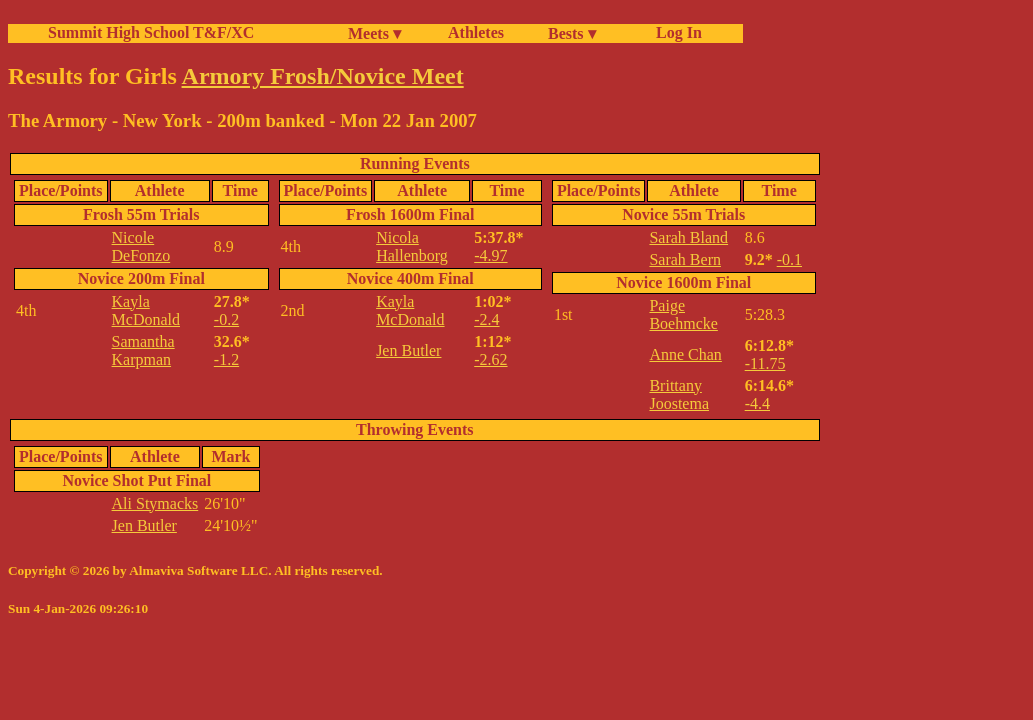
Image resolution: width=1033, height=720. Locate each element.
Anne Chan (685, 354)
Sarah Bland (688, 237)
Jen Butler (408, 350)
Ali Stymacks (155, 503)
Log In (675, 32)
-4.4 (757, 403)
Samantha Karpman (143, 350)
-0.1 (789, 259)
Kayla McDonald (146, 310)
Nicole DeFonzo (141, 246)
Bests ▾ (572, 33)
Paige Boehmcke (683, 314)
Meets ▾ (374, 33)
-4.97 (490, 255)
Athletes (476, 32)
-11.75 (765, 363)
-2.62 (490, 359)
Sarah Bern (685, 259)
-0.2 (226, 319)
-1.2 (226, 359)
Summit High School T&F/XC (151, 32)
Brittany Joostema (679, 394)
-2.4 (486, 319)
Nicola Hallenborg (412, 246)
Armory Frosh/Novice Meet (323, 76)
